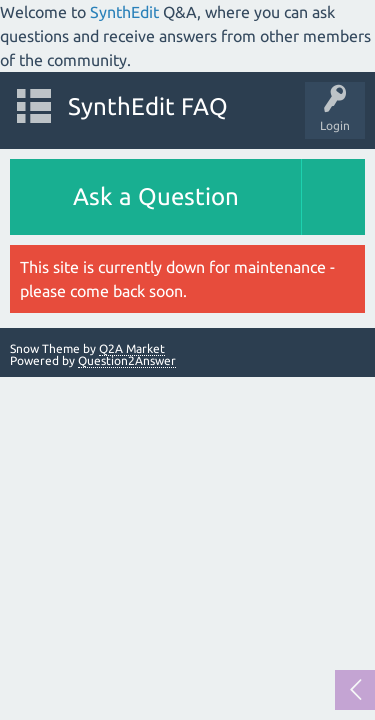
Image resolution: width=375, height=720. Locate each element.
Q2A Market (132, 348)
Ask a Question (156, 196)
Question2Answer (127, 360)
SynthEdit (124, 12)
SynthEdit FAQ (148, 106)
